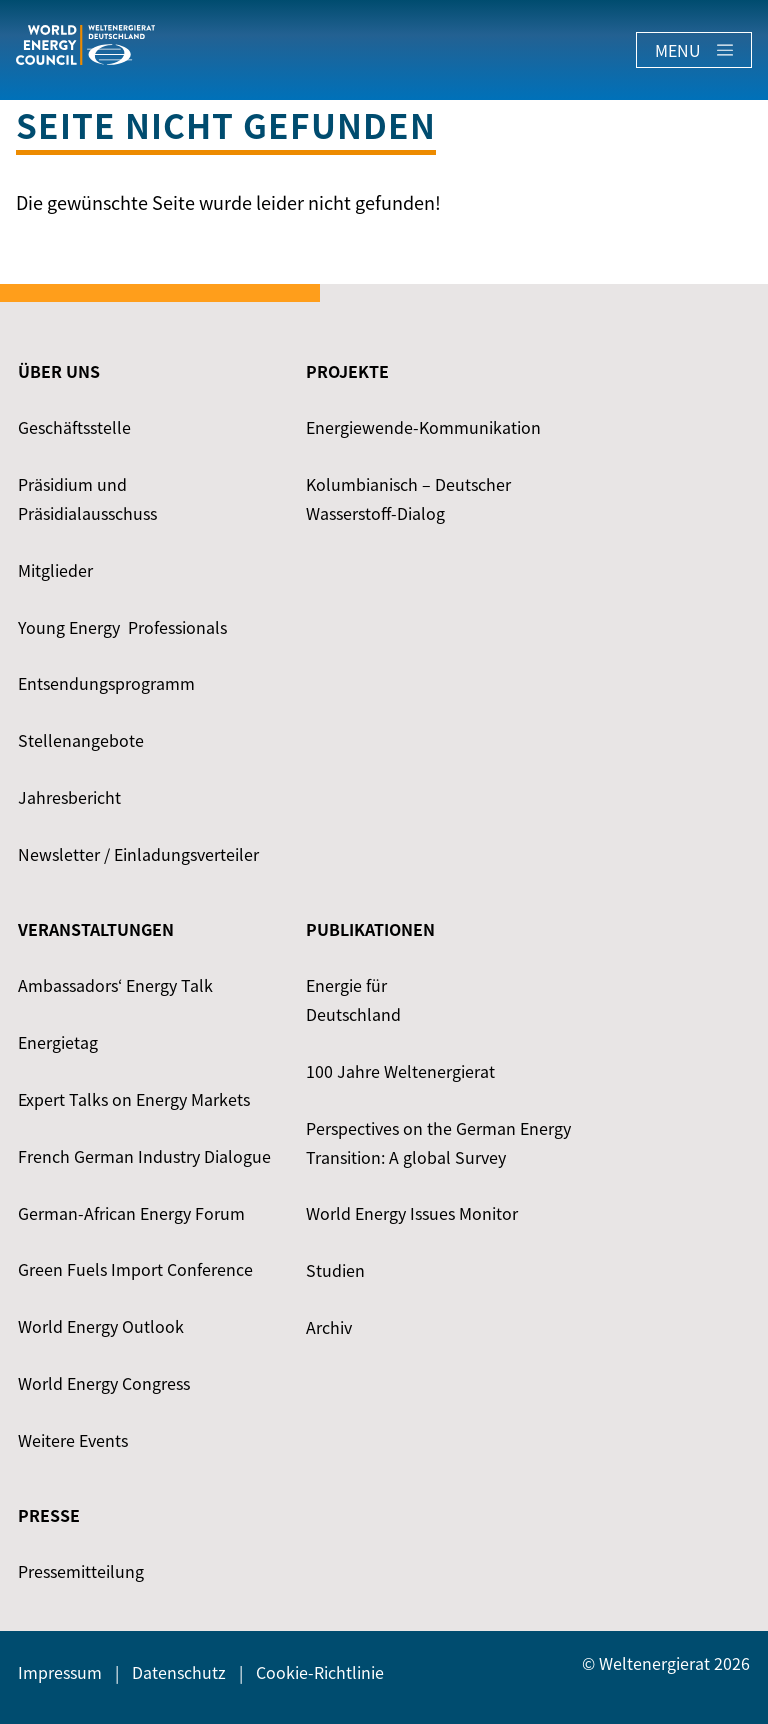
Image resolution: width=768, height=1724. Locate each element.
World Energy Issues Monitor (412, 1213)
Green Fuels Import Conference (135, 1269)
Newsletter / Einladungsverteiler (138, 854)
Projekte (347, 371)
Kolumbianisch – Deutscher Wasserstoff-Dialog (408, 498)
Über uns (59, 371)
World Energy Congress (104, 1383)
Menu (694, 50)
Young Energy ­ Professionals (122, 627)
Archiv (329, 1327)
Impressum (60, 1672)
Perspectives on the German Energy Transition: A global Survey (438, 1142)
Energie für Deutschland (353, 999)
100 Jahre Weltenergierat (400, 1071)
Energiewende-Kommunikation (423, 427)
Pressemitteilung (81, 1571)
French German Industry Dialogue (144, 1156)
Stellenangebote (81, 740)
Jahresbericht (69, 797)
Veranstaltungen (96, 929)
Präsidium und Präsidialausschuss (87, 498)
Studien (335, 1270)
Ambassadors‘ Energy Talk (115, 985)
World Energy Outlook (101, 1326)
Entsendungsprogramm (106, 683)
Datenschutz (179, 1672)
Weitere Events (73, 1440)
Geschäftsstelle (74, 427)
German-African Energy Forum (131, 1213)
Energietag (58, 1042)
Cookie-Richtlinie (320, 1672)
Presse (49, 1515)
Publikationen (370, 929)
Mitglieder (55, 570)
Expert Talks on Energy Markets (134, 1099)
